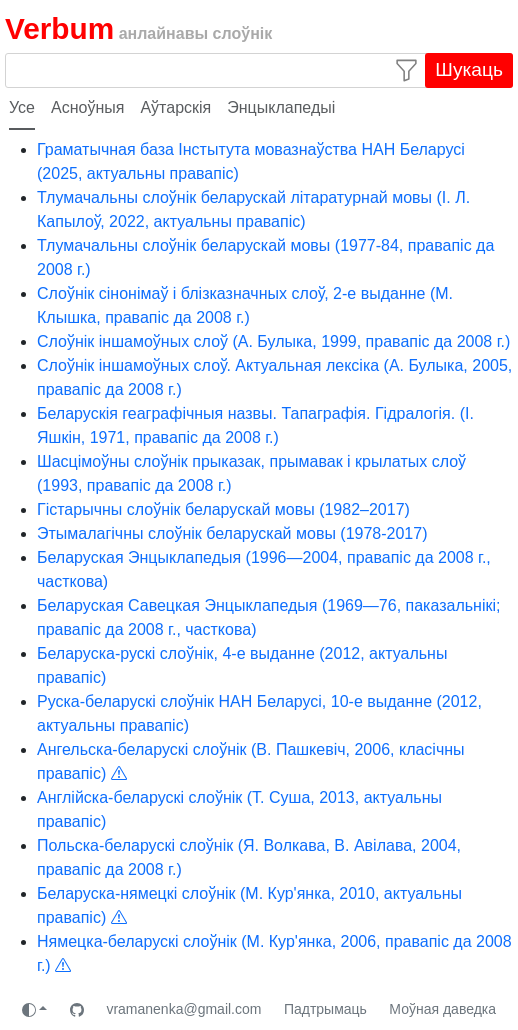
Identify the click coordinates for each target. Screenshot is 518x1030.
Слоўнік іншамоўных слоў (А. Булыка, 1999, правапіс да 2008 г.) (273, 341)
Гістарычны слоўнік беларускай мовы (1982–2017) (223, 509)
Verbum (59, 28)
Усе (22, 107)
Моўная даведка (442, 1009)
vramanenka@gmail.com (183, 1009)
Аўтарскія (175, 107)
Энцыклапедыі (281, 107)
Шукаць (469, 69)
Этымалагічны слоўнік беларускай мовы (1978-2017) (232, 533)
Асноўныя (87, 107)
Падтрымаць (325, 1009)
